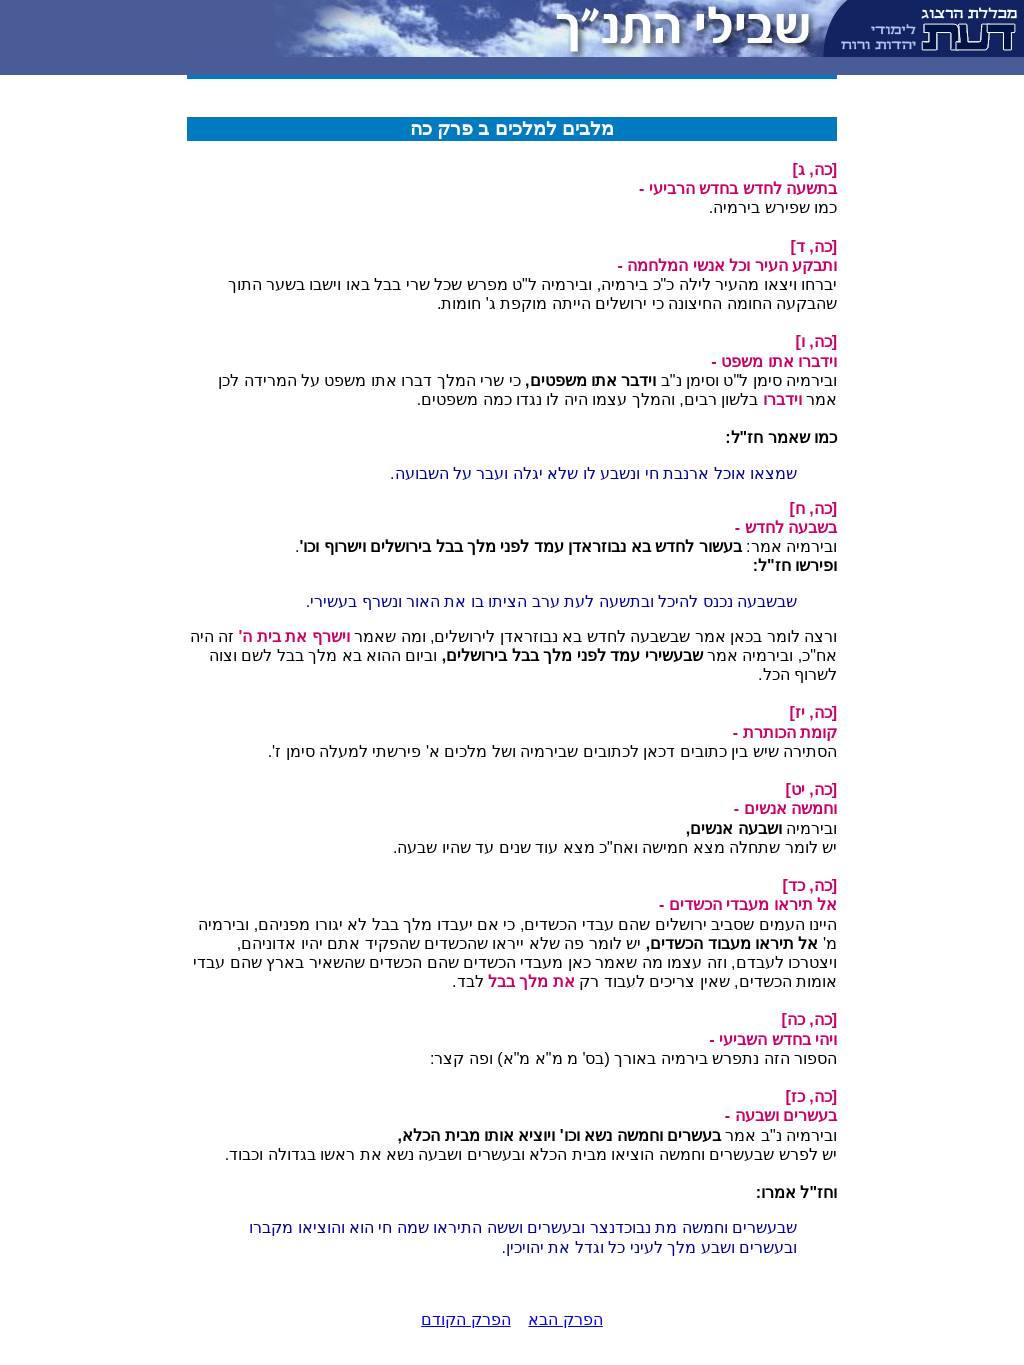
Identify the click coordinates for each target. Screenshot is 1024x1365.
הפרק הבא (565, 1319)
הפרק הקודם (465, 1319)
